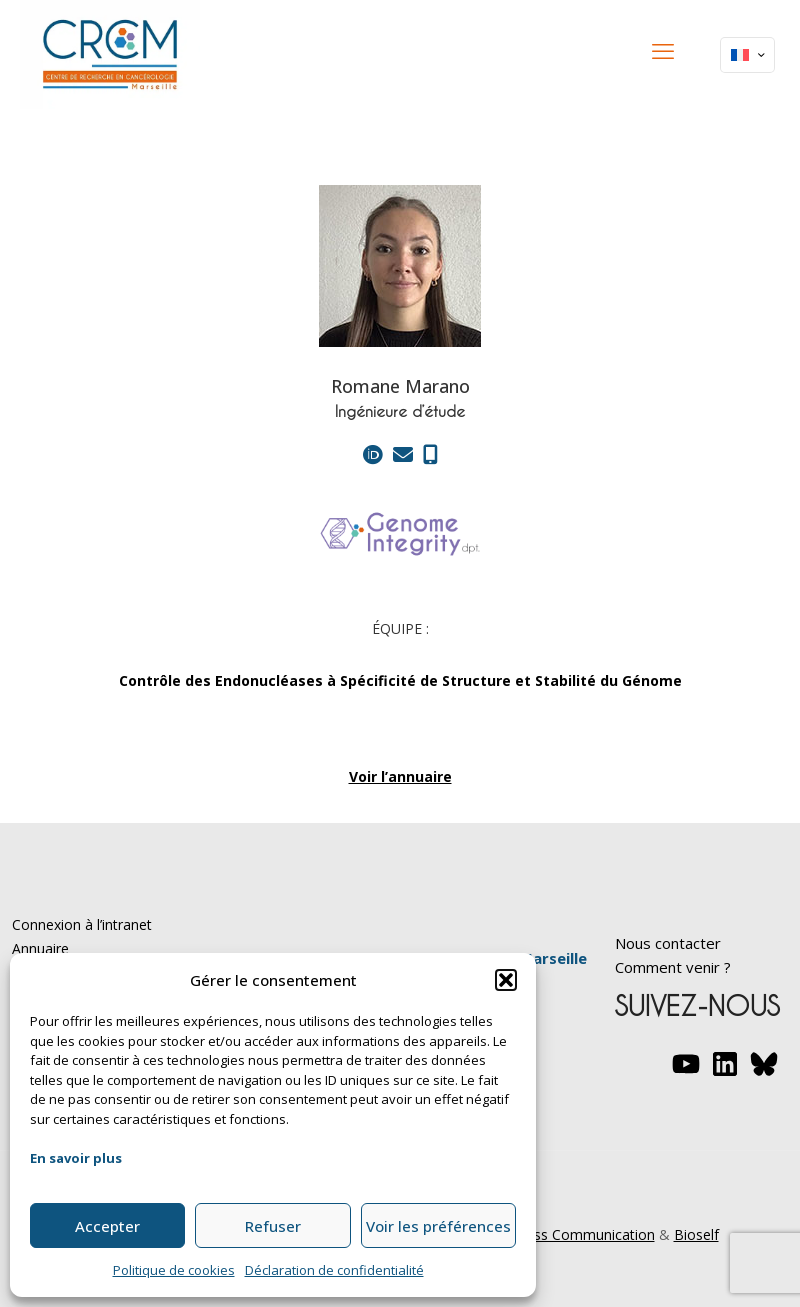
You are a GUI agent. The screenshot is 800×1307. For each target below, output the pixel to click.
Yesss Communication (583, 1234)
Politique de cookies (174, 1270)
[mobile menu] (663, 50)
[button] (506, 980)
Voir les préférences (438, 1226)
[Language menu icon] (747, 55)
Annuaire (40, 948)
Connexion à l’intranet (82, 924)
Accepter (107, 1226)
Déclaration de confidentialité (334, 1270)
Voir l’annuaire (400, 776)
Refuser (273, 1226)
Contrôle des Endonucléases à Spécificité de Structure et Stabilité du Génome (400, 680)
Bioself (696, 1234)
